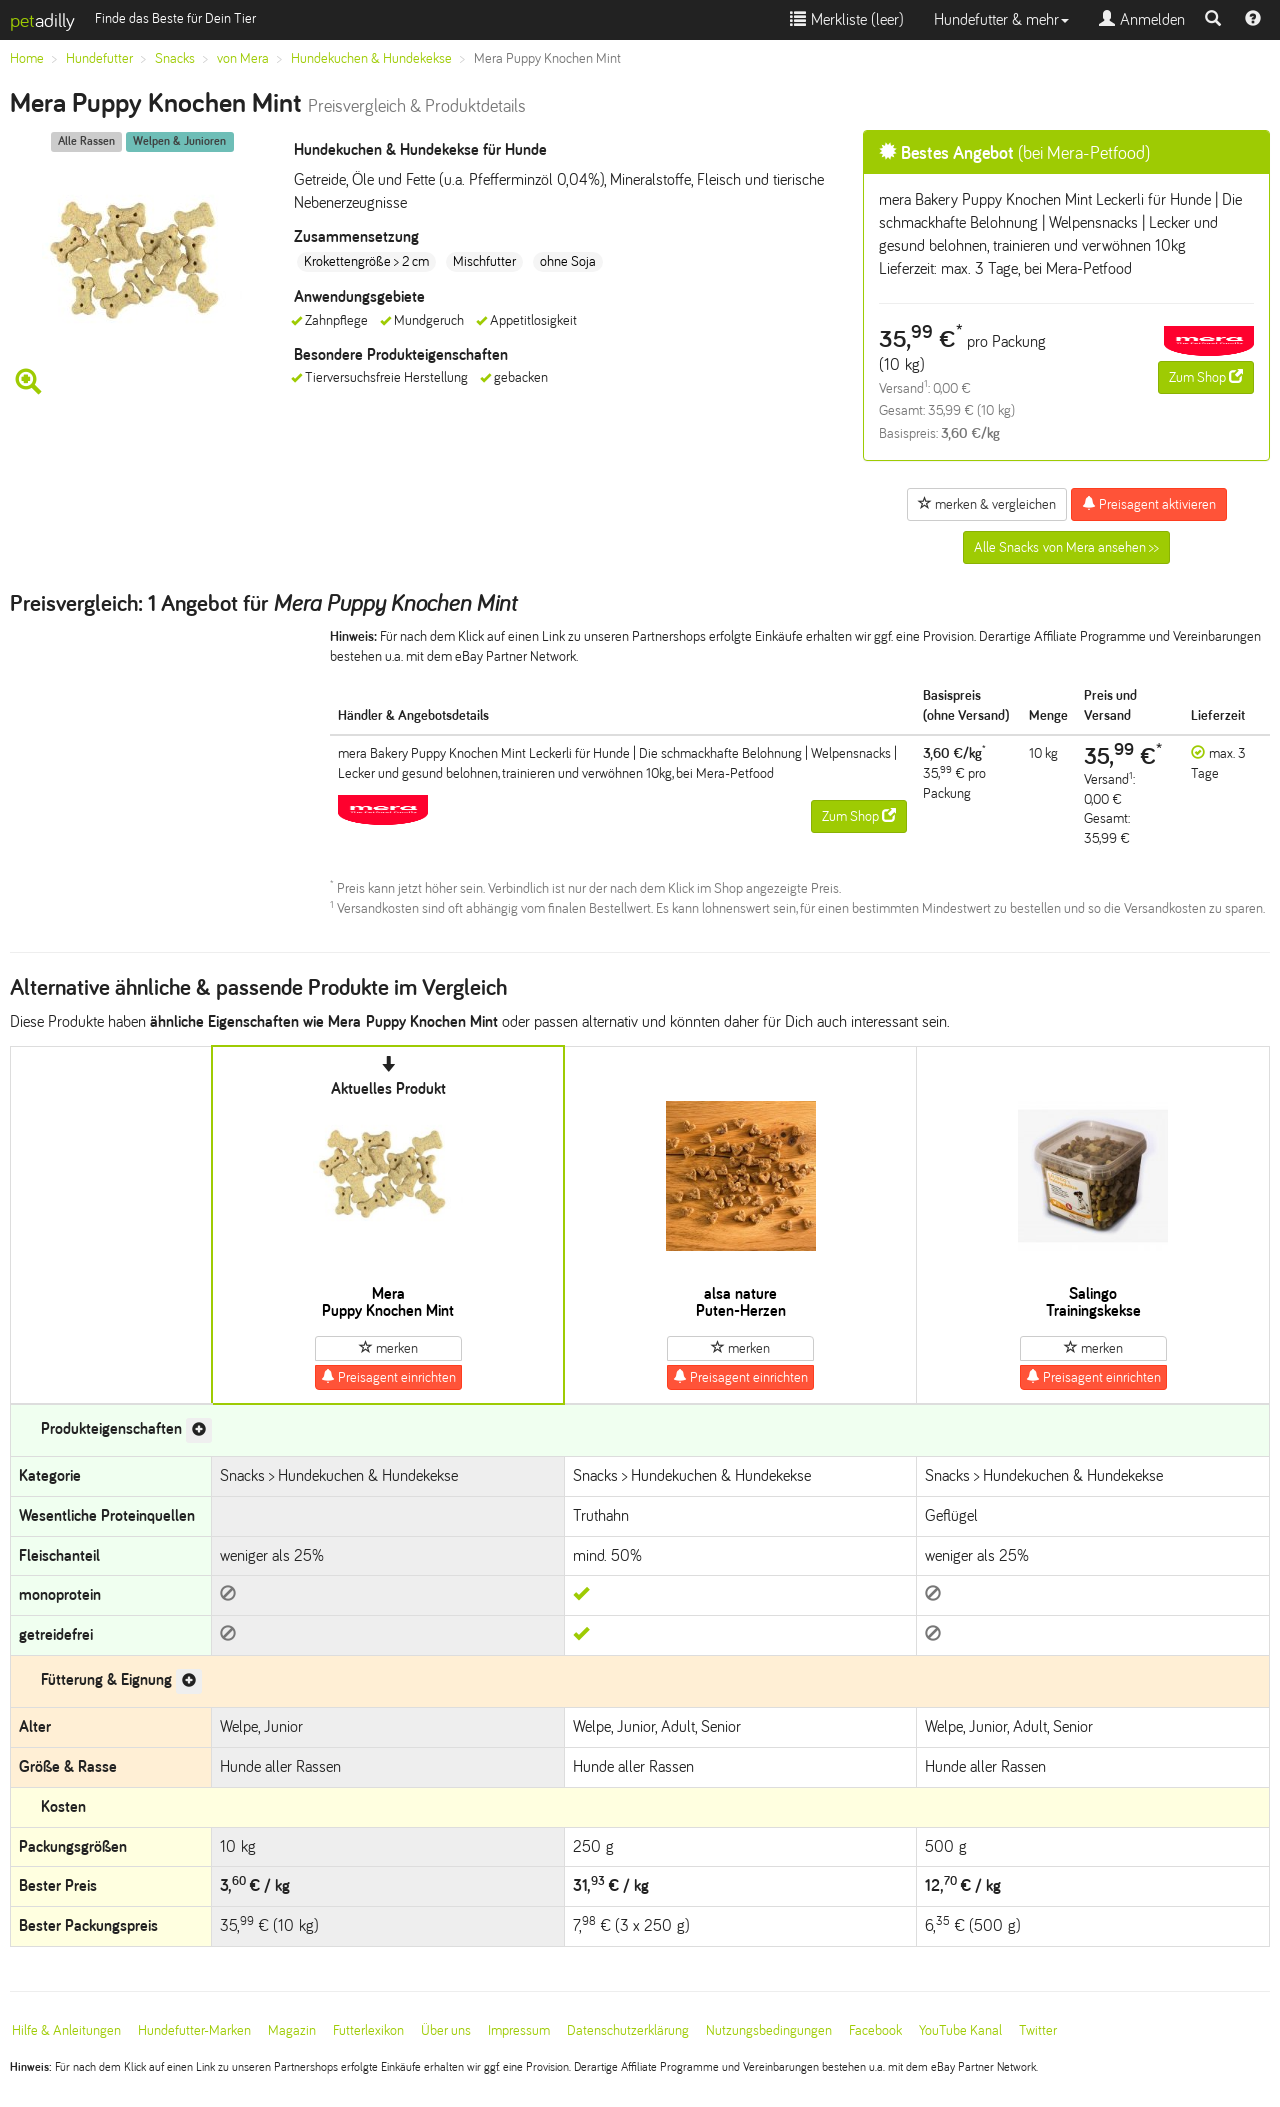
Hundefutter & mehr (1001, 19)
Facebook (875, 2030)
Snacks (175, 58)
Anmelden (1142, 19)
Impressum (519, 2030)
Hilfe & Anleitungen (66, 2030)
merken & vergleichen (987, 504)
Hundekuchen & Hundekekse (371, 58)
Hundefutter (99, 58)
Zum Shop (1206, 377)
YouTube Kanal (960, 2030)
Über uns (446, 2030)
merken (388, 1348)
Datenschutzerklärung (628, 2030)
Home (27, 58)
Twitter (1038, 2030)
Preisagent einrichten (388, 1377)
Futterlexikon (368, 2030)
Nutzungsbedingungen (769, 2030)
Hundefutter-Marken (194, 2030)
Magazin (292, 2030)
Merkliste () (847, 19)
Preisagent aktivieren (1149, 504)
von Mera (243, 58)
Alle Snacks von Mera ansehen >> (1066, 547)
